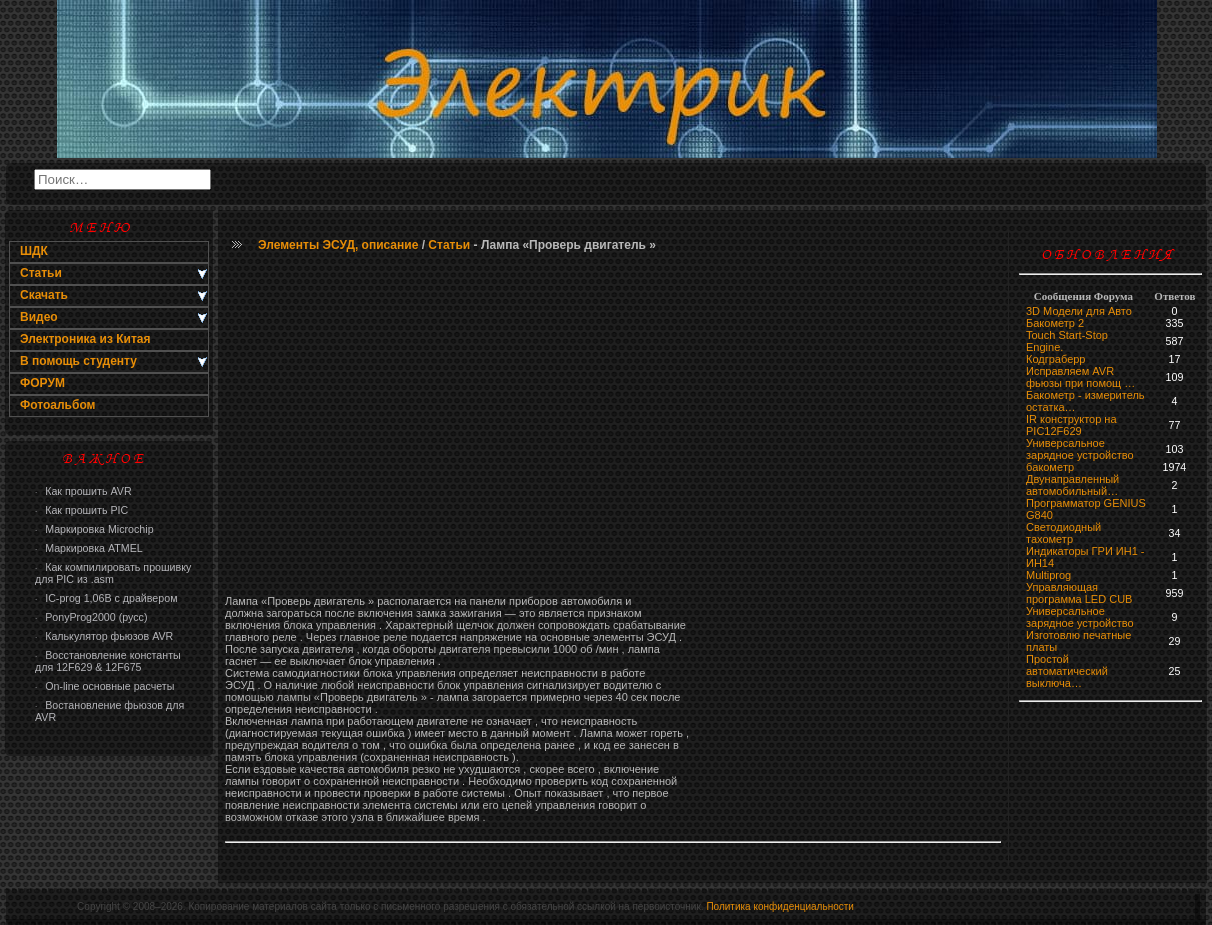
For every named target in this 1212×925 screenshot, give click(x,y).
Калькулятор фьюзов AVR (104, 636)
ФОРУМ (42, 383)
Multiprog (1048, 575)
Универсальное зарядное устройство (1080, 449)
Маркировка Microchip (94, 529)
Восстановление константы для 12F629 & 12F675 (108, 661)
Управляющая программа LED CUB (1079, 593)
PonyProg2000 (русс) (91, 617)
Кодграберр (1055, 359)
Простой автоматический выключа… (1067, 671)
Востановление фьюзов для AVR (109, 711)
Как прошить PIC (81, 510)
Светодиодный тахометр (1063, 533)
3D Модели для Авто (1079, 311)
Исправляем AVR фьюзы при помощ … (1080, 377)
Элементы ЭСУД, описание (338, 245)
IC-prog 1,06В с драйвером (106, 598)
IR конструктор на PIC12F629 (1071, 425)
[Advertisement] (613, 425)
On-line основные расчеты (104, 686)
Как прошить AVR (83, 491)
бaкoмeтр (1050, 467)
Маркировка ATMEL (89, 548)
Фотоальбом (57, 405)
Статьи (449, 245)
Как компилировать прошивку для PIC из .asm (113, 573)
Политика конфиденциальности (780, 906)
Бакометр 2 (1055, 323)
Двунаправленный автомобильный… (1072, 485)
